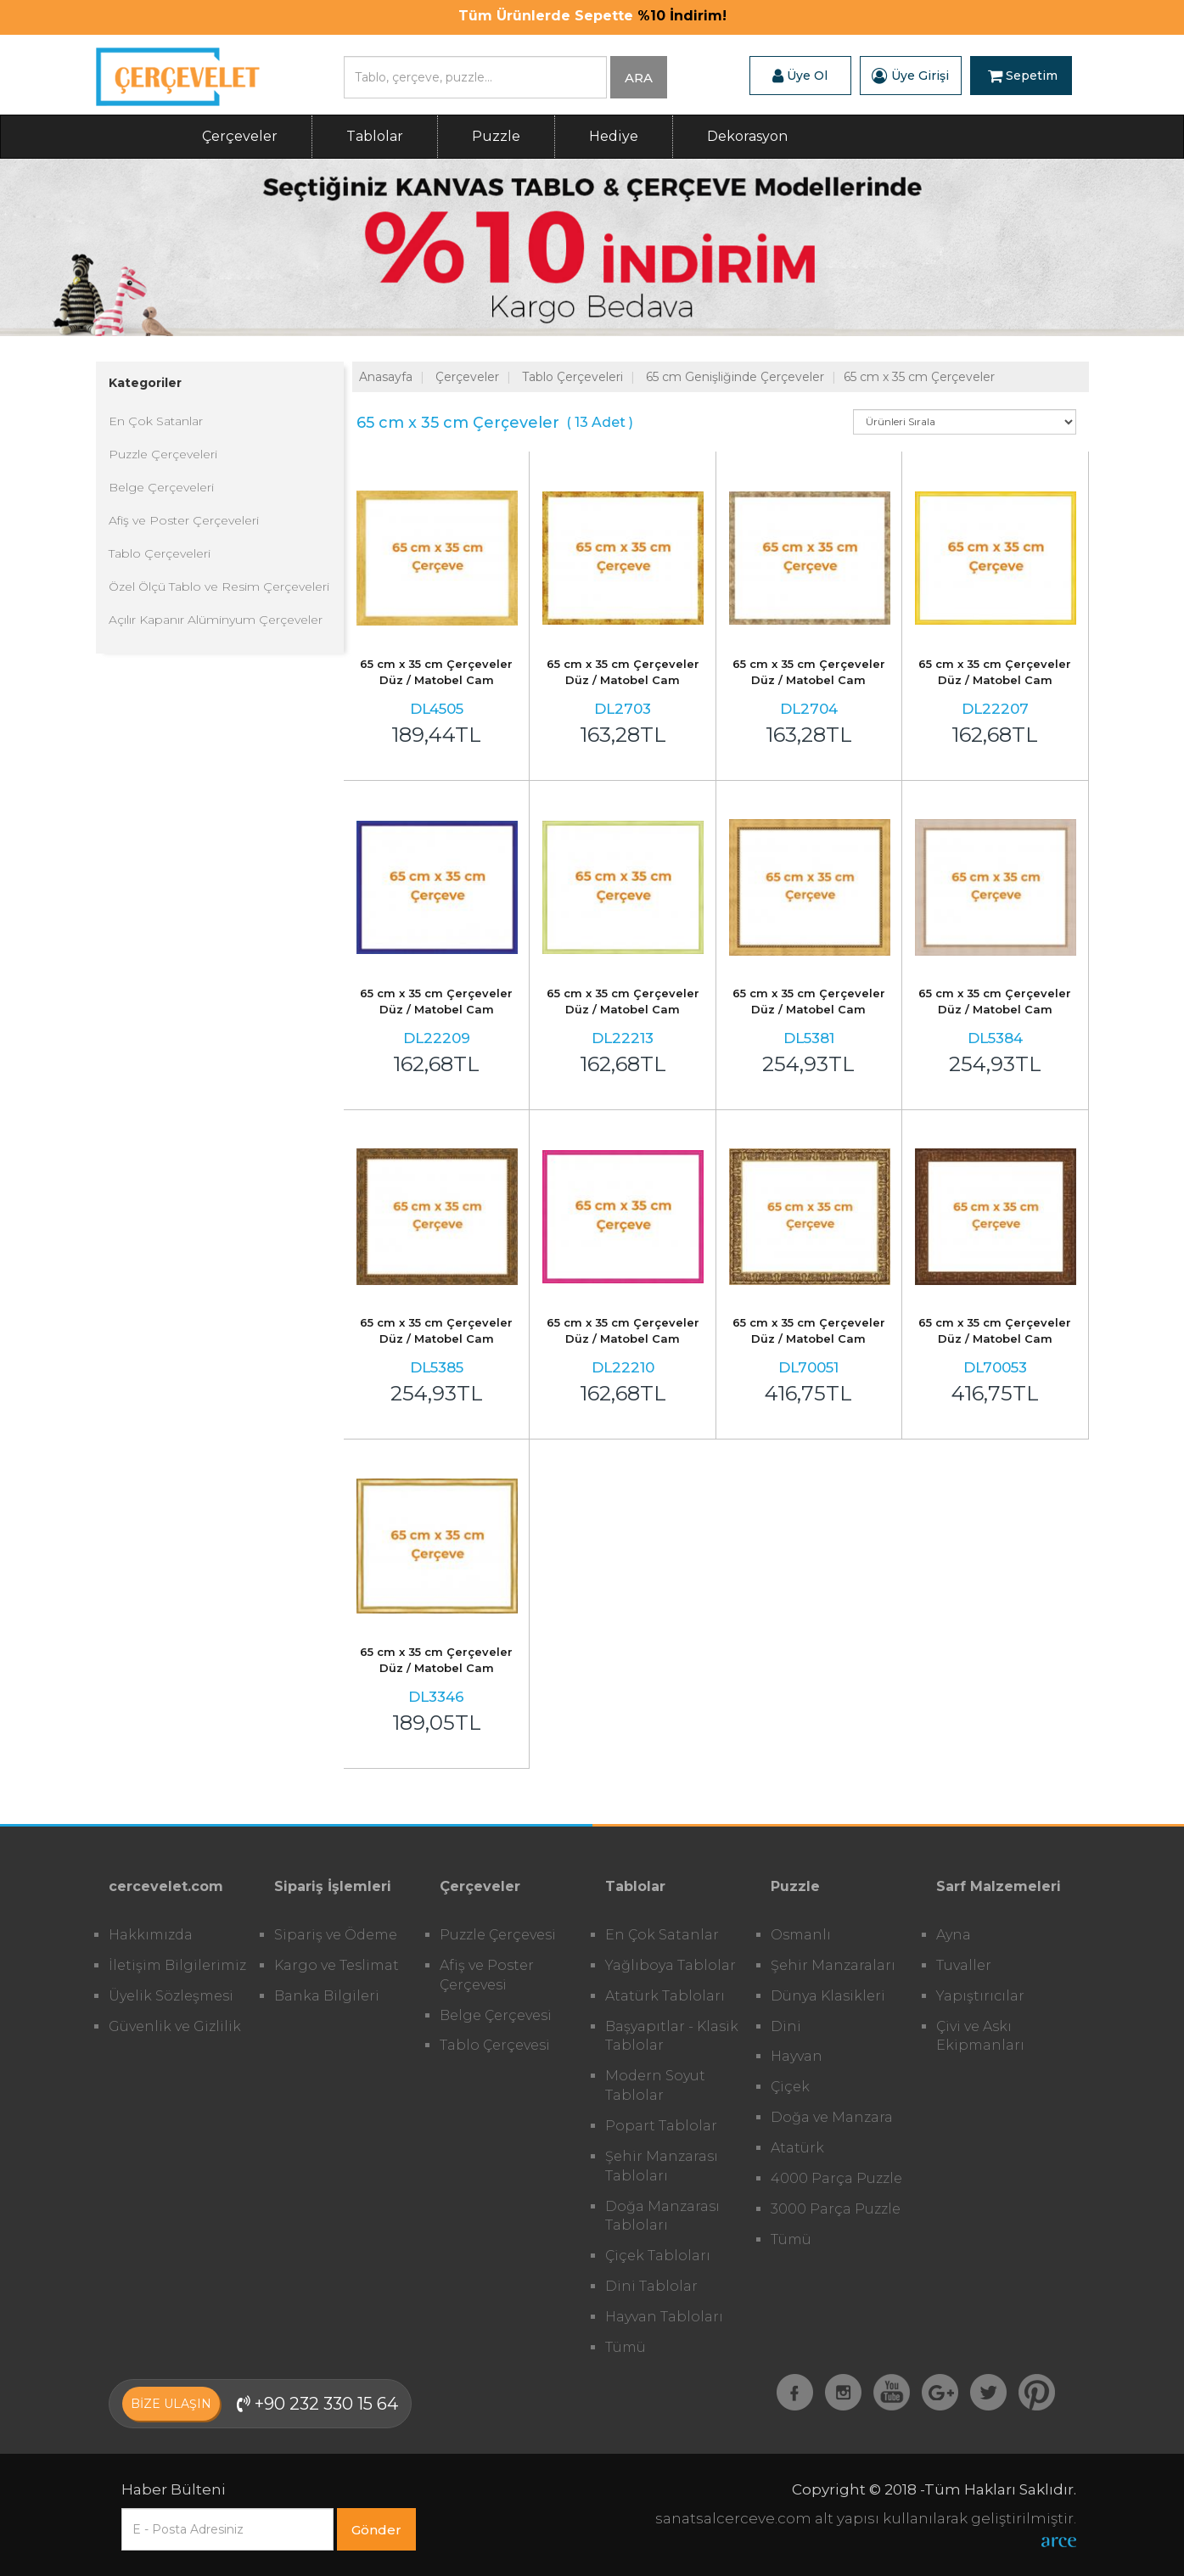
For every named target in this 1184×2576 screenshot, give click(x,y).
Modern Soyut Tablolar (655, 2085)
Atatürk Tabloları (665, 1996)
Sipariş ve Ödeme (335, 1935)
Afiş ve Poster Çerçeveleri (184, 520)
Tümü (625, 2347)
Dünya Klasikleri (828, 1996)
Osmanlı (801, 1935)
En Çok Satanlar (156, 421)
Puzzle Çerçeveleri (163, 454)
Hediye (613, 136)
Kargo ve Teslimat (336, 1965)
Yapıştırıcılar (980, 1996)
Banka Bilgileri (326, 1996)
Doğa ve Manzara (832, 2117)
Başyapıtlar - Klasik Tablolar (671, 2036)
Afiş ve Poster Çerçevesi (487, 1975)
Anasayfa (385, 376)
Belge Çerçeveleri (161, 487)
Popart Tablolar (661, 2126)
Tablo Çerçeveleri (159, 553)
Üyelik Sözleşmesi (171, 1996)
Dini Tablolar (651, 2286)
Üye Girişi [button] (910, 75)
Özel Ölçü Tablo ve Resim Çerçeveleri (219, 586)
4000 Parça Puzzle (836, 2178)
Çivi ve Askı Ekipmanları (980, 2036)
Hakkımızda (151, 1935)
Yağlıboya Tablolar (670, 1965)
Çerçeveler (240, 136)
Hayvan (796, 2056)
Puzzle (496, 136)
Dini (786, 2026)
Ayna (953, 1935)
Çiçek (790, 2087)
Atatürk (797, 2148)
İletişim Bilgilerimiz (177, 1965)
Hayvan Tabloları (664, 2317)
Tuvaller (963, 1965)
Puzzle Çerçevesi (498, 1935)
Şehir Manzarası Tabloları (661, 2166)
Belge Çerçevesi (496, 2015)
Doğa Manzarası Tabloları (662, 2216)
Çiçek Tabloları (657, 2256)
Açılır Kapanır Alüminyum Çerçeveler (216, 619)
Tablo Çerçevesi (495, 2045)
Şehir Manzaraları (833, 1965)
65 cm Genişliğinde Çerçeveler (735, 376)
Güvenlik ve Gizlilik (175, 2026)
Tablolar (374, 136)
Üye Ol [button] (800, 75)
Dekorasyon (747, 136)
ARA (639, 78)
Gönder (376, 2530)
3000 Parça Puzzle (836, 2209)
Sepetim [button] (1023, 75)
